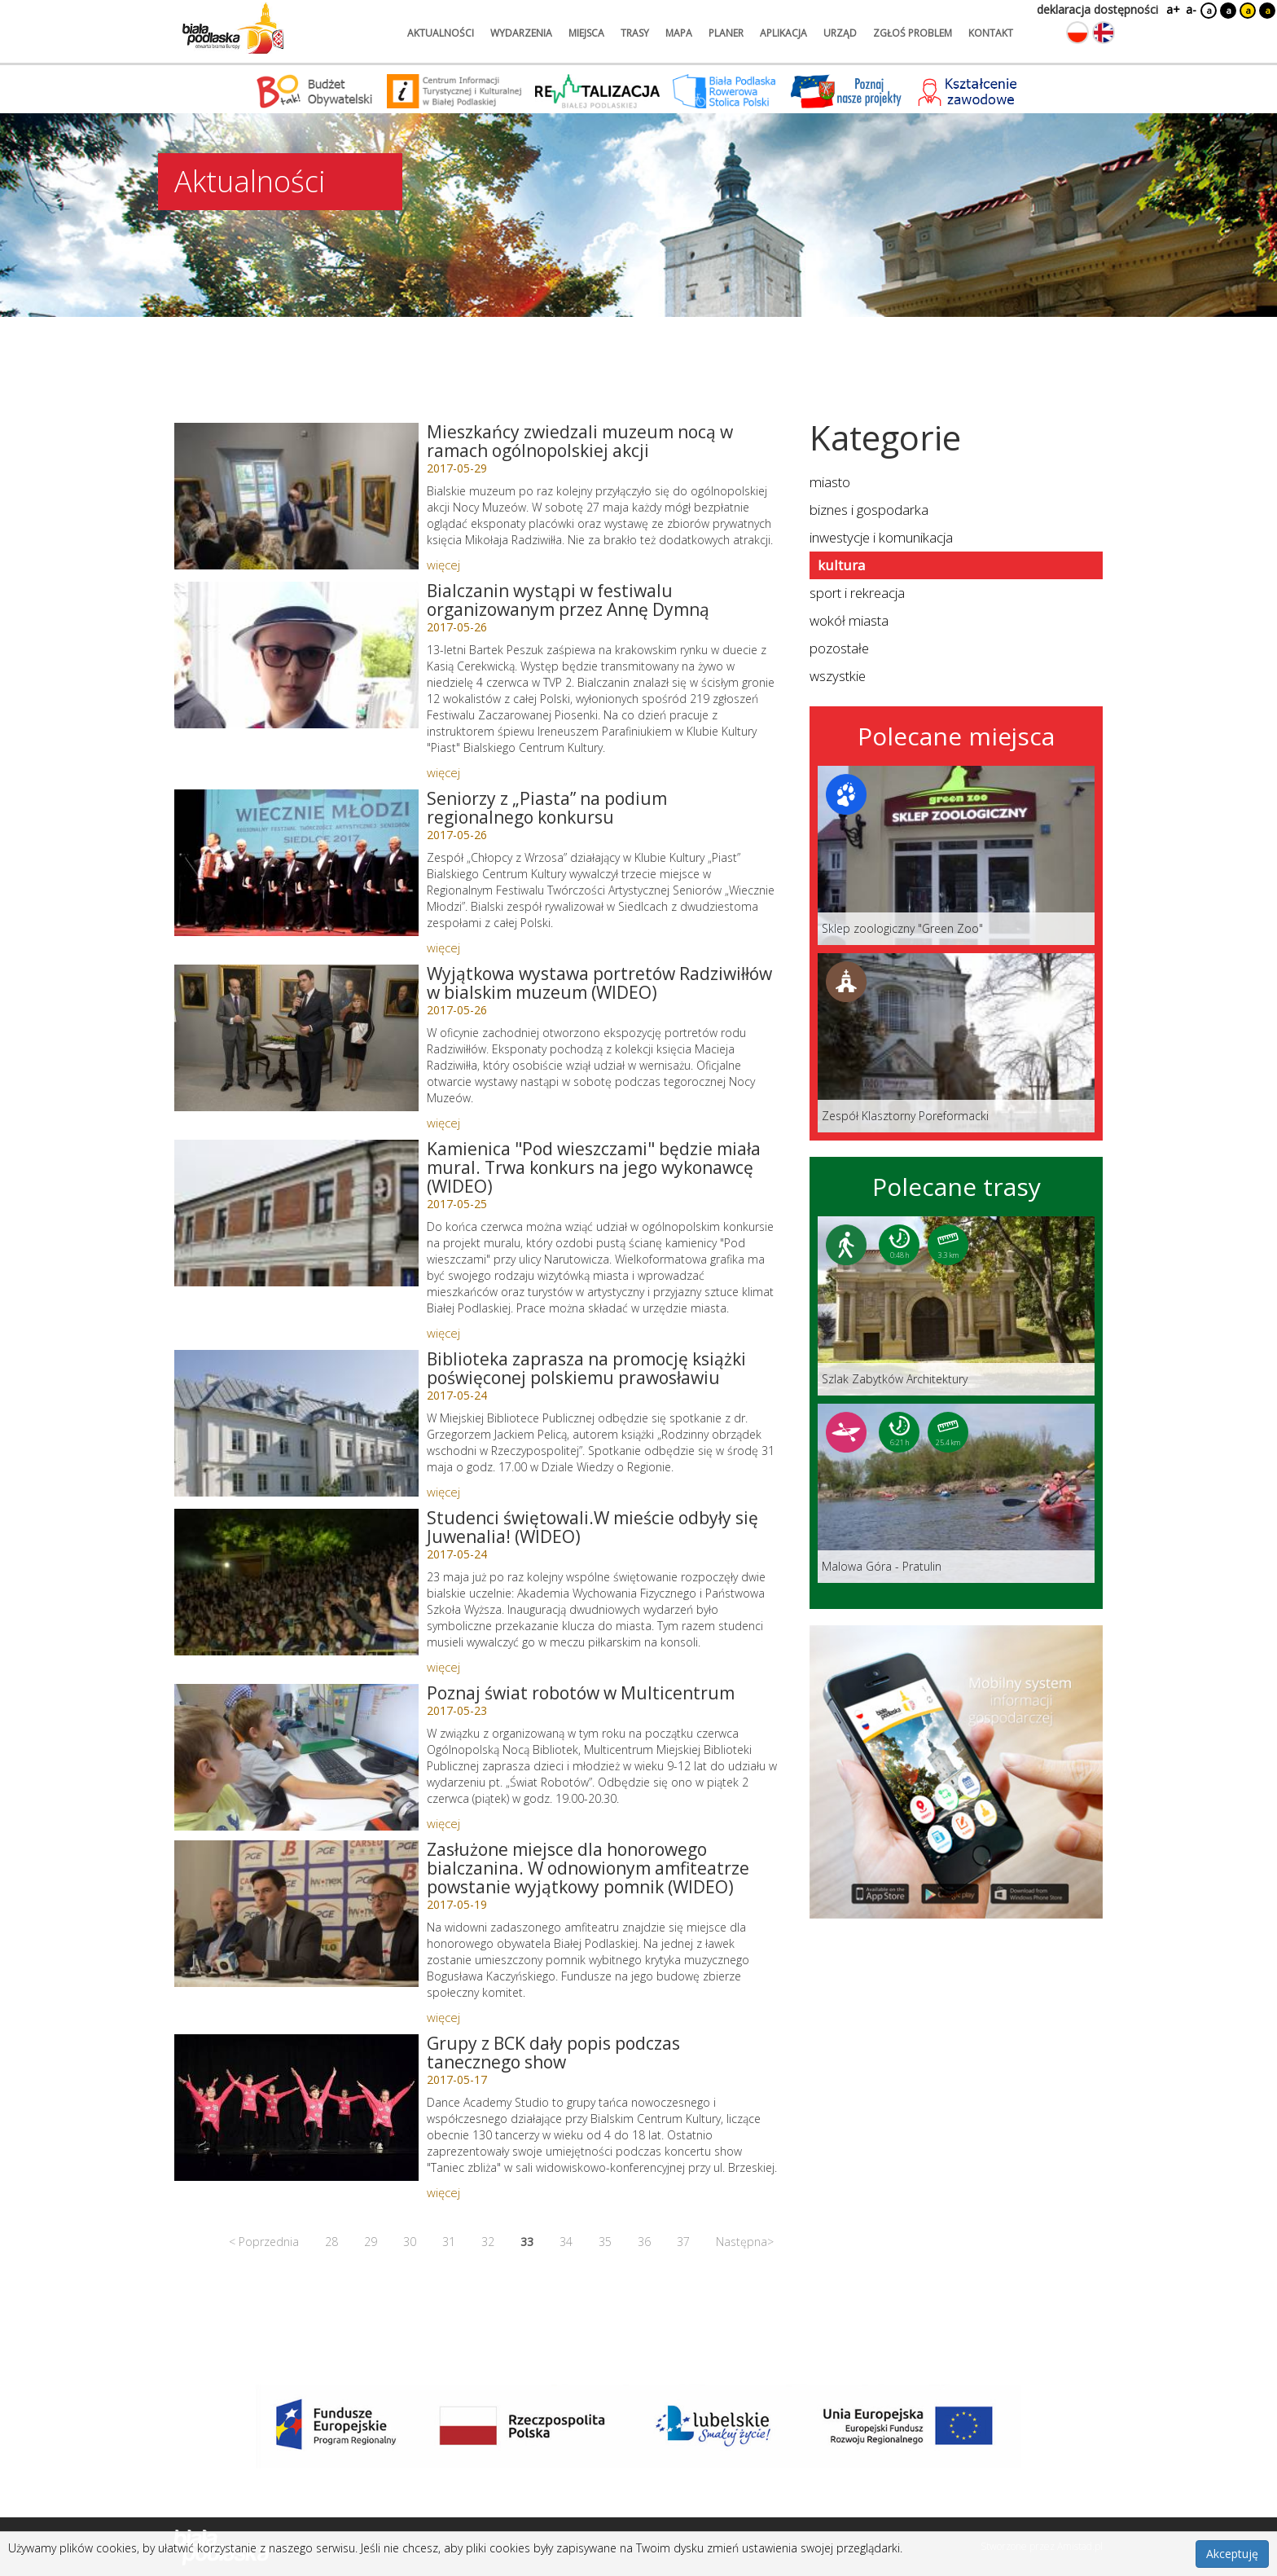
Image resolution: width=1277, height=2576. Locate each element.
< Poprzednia (264, 2241)
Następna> (745, 2241)
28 (331, 2241)
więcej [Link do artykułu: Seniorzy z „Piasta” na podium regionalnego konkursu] (443, 947)
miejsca (586, 33)
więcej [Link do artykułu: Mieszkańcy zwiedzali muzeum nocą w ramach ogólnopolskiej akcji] (443, 564)
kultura (841, 565)
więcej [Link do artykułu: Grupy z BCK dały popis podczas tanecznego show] (443, 2192)
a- (1191, 9)
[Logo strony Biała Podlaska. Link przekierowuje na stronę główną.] (232, 28)
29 (370, 2241)
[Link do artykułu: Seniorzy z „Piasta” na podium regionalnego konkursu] (296, 862)
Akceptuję (1232, 2553)
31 (448, 2241)
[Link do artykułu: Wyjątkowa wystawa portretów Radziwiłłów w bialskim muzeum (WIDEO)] (296, 1038)
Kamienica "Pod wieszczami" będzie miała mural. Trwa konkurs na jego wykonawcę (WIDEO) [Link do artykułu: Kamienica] (594, 1167)
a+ (1172, 9)
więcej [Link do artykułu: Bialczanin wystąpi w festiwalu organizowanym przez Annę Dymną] (443, 772)
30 (409, 2241)
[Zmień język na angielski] (1103, 32)
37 (683, 2241)
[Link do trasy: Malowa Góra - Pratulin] (956, 1493)
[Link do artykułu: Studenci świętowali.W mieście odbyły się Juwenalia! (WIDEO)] (296, 1582)
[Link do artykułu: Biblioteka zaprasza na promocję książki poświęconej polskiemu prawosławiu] (296, 1423)
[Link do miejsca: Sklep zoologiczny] (956, 855)
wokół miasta (849, 620)
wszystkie (838, 675)
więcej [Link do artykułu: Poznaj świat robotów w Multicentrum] (443, 1823)
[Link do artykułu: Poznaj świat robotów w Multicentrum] (296, 1757)
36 (644, 2241)
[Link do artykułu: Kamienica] (296, 1213)
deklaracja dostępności (1097, 9)
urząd (840, 33)
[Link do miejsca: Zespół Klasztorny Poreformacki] (956, 1042)
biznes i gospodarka (869, 509)
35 (605, 2241)
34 (566, 2241)
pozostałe (839, 648)
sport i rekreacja (857, 592)
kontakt (990, 33)
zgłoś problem (912, 33)
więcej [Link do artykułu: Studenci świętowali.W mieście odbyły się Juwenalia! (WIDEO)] (443, 1667)
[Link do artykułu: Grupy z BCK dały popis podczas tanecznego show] (296, 2107)
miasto (830, 482)
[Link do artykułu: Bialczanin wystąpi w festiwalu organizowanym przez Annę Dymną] (296, 655)
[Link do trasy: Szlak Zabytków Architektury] (956, 1306)
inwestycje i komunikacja (881, 537)
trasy (635, 33)
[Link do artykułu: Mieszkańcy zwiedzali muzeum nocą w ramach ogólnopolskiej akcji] (296, 496)
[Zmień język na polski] (1077, 32)
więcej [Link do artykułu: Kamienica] (443, 1333)
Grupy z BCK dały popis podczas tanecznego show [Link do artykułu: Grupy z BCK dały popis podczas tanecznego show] (553, 2052)
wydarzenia (521, 33)
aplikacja (783, 33)
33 (526, 2241)
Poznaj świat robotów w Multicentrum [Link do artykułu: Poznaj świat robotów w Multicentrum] (581, 1692)
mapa (678, 33)
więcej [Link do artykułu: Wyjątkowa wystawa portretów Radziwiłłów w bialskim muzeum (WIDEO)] (443, 1122)
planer (726, 33)
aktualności (440, 33)
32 (487, 2241)
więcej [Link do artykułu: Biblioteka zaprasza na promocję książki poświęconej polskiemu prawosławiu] (443, 1492)
